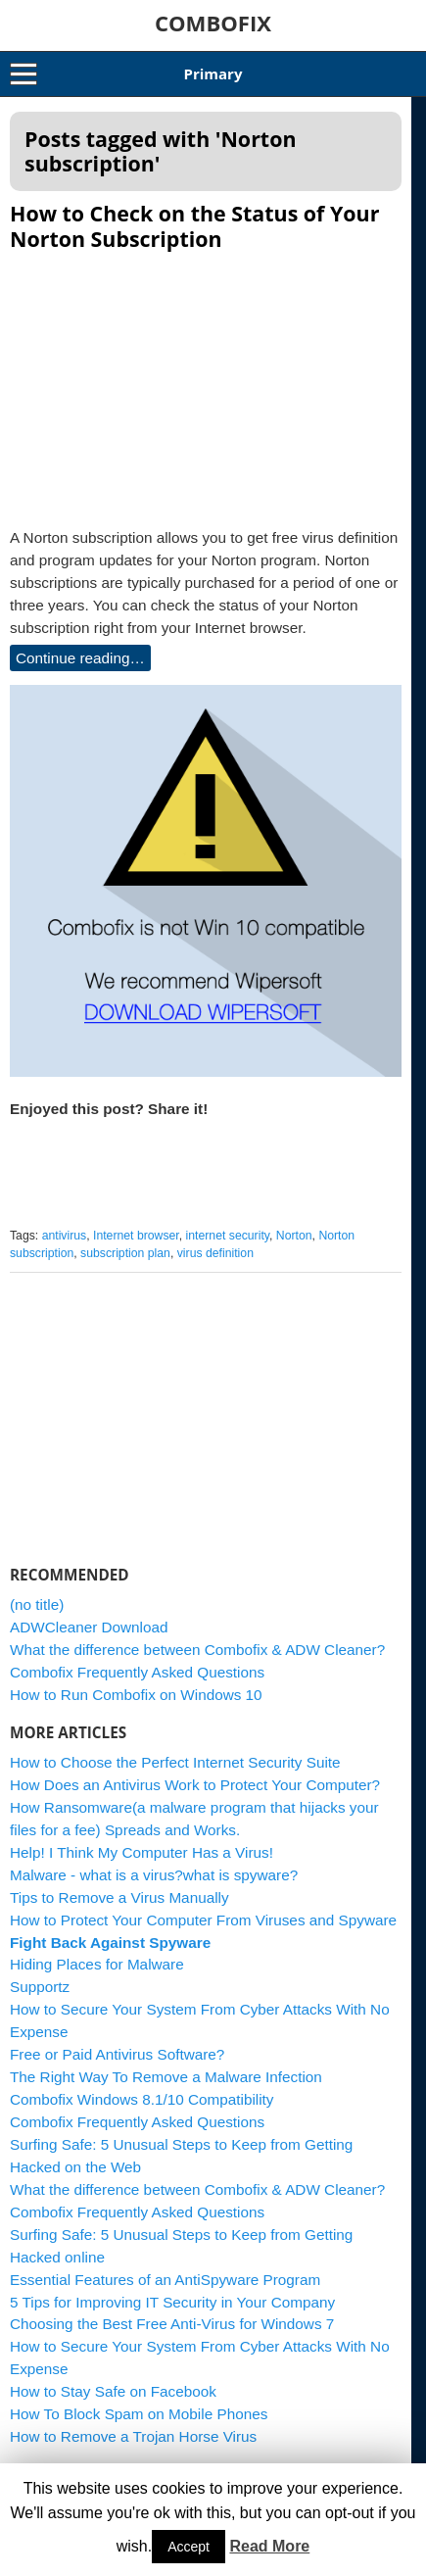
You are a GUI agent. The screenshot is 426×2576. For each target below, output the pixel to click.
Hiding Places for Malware (97, 1978)
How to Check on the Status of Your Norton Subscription (194, 226)
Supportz (40, 2001)
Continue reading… (80, 658)
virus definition (215, 1268)
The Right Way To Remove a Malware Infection (166, 2091)
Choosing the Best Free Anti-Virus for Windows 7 (172, 2338)
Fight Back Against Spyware (110, 1957)
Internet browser (136, 1250)
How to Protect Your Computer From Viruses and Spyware (203, 1934)
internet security (227, 1250)
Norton (294, 1250)
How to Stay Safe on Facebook (113, 2406)
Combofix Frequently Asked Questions (137, 1686)
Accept (188, 2546)
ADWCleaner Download (89, 1641)
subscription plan (125, 1268)
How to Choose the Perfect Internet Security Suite (175, 1777)
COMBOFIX (213, 22)
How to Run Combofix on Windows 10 (136, 1709)
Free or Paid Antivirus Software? (117, 2069)
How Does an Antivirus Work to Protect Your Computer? (195, 1799)
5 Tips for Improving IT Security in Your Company (172, 2317)
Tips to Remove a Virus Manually (119, 1912)
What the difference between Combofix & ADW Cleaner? (197, 1664)
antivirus (64, 1250)
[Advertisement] (213, 383)
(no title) (37, 1619)
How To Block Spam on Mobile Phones (138, 2428)
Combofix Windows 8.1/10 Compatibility (142, 2114)
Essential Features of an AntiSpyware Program (165, 2294)
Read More (269, 2546)
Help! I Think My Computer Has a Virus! (141, 1867)
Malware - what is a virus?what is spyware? (154, 1889)
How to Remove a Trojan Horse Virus (133, 2451)
